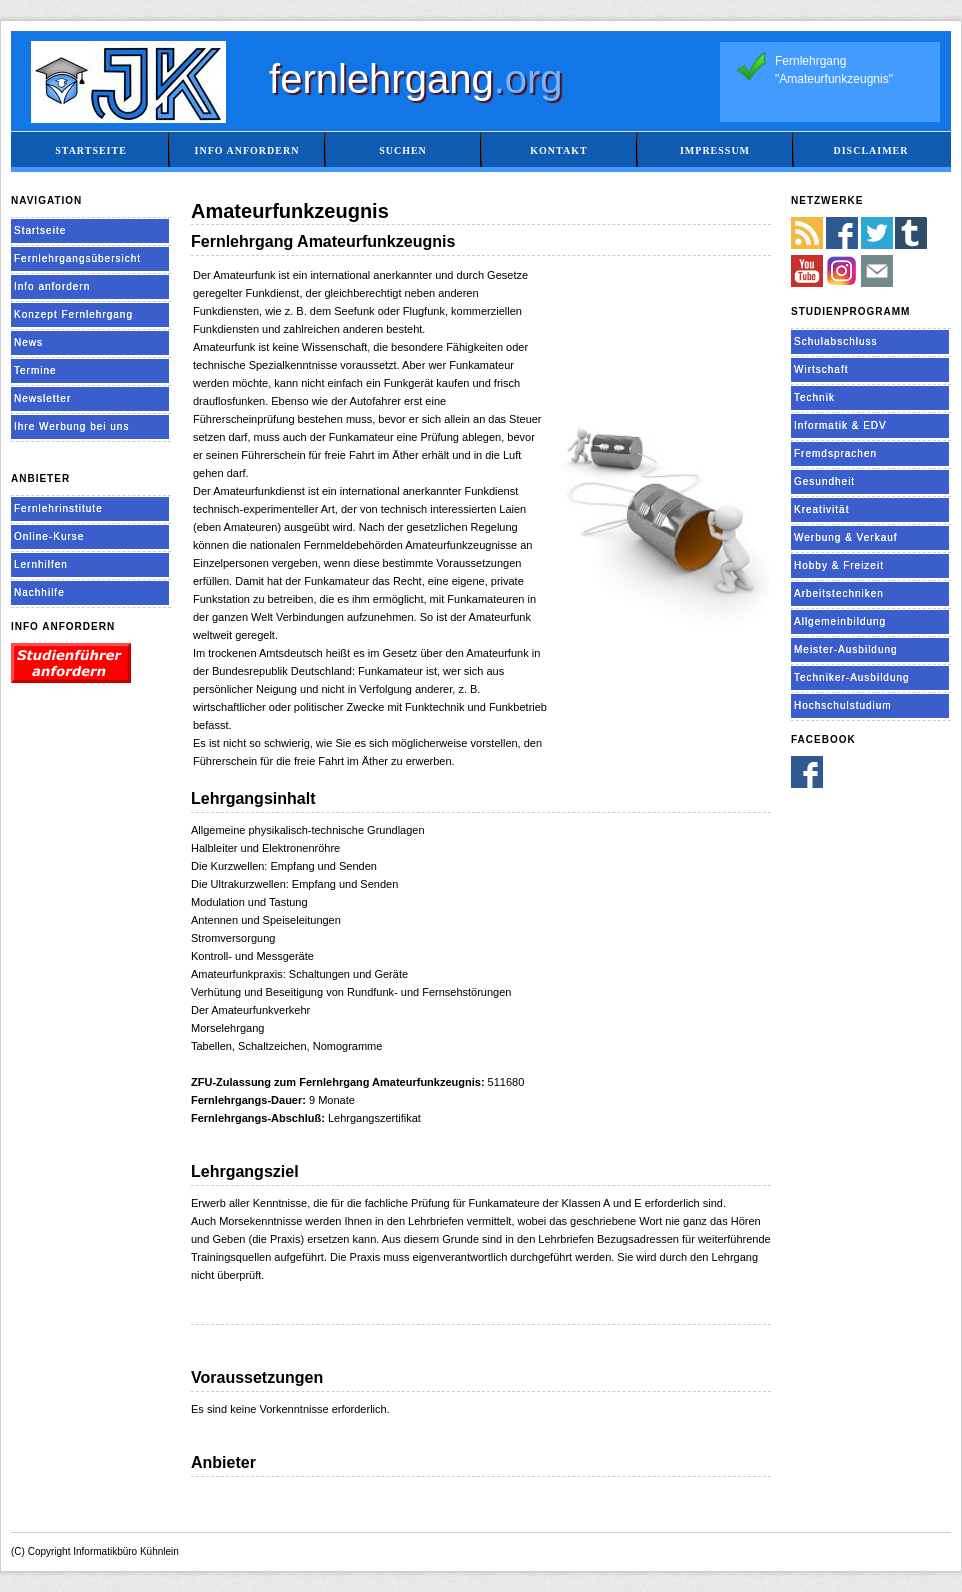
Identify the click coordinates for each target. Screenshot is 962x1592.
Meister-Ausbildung (846, 649)
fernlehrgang (416, 79)
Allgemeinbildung (840, 621)
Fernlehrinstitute (58, 508)
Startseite (91, 150)
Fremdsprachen (835, 453)
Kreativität (821, 509)
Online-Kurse (49, 536)
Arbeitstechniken (839, 593)
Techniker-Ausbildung (852, 677)
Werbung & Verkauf (846, 537)
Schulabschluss (835, 341)
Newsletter (42, 398)
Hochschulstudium (843, 705)
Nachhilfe (39, 592)
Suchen (403, 150)
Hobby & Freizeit (839, 565)
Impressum (715, 150)
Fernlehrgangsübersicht (77, 258)
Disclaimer (870, 150)
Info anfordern (247, 150)
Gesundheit (824, 481)
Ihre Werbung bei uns (71, 426)
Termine (35, 370)
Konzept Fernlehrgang (73, 314)
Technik (814, 397)
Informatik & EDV (840, 425)
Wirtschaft (821, 369)
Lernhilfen (41, 564)
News (28, 342)
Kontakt (558, 150)
